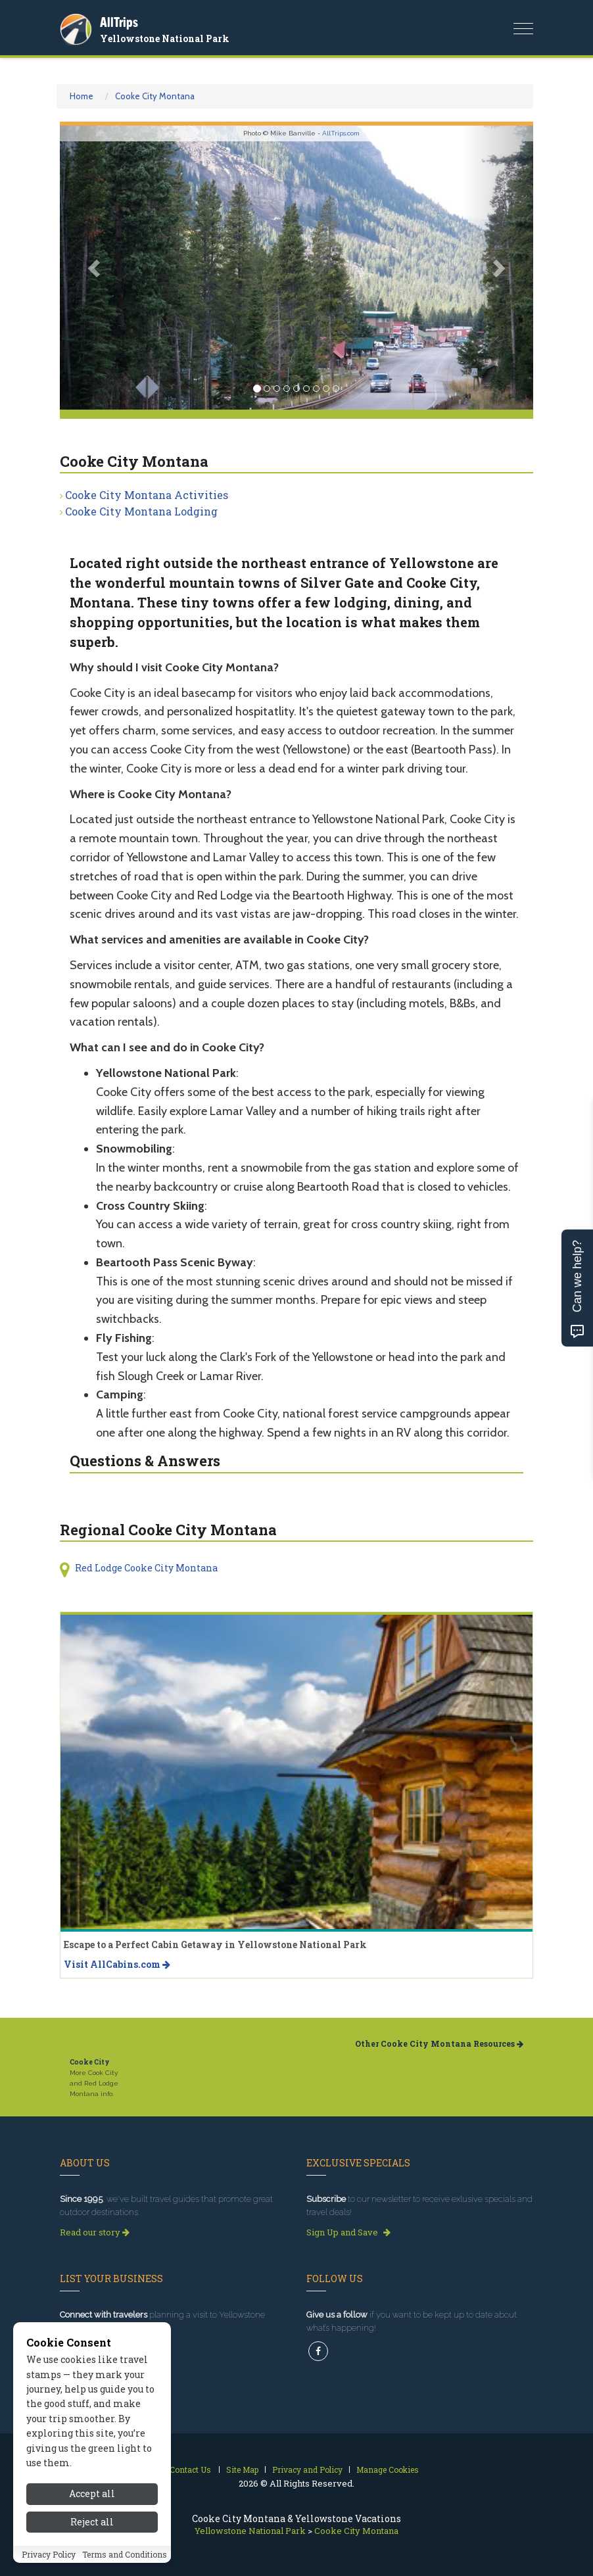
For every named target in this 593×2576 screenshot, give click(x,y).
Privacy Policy (49, 2554)
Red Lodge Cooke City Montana (146, 1568)
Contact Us (190, 2469)
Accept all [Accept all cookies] (92, 2493)
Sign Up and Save (348, 2232)
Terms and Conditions (124, 2554)
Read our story (95, 2232)
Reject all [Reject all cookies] (92, 2522)
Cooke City (90, 2062)
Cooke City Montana (155, 96)
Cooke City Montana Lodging (141, 511)
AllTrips (119, 22)
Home (81, 96)
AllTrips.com (341, 133)
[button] (95, 268)
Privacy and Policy (307, 2469)
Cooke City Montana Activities (146, 495)
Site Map (242, 2469)
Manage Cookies (387, 2469)
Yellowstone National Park (164, 38)
